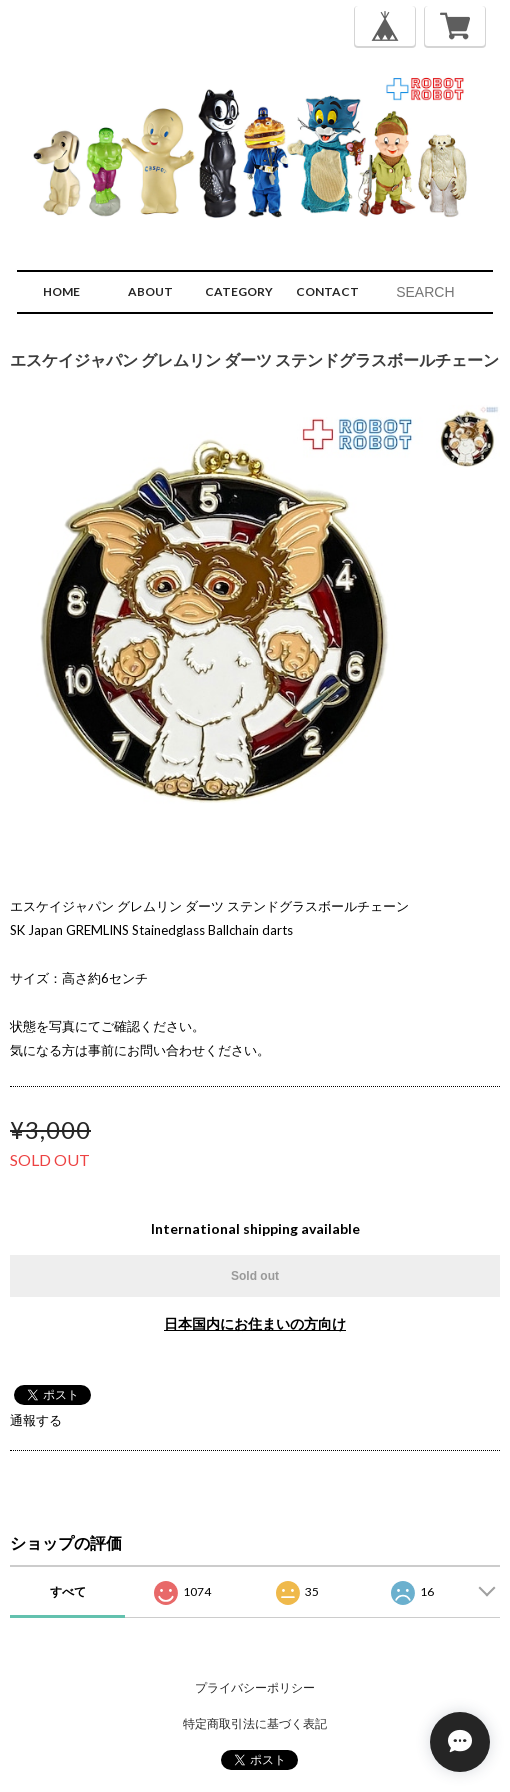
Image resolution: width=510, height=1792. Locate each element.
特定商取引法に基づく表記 (255, 1723)
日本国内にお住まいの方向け (255, 1323)
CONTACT (327, 291)
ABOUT (150, 291)
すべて (68, 1591)
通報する (36, 1420)
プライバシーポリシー (255, 1687)
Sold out (255, 1276)
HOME (61, 291)
